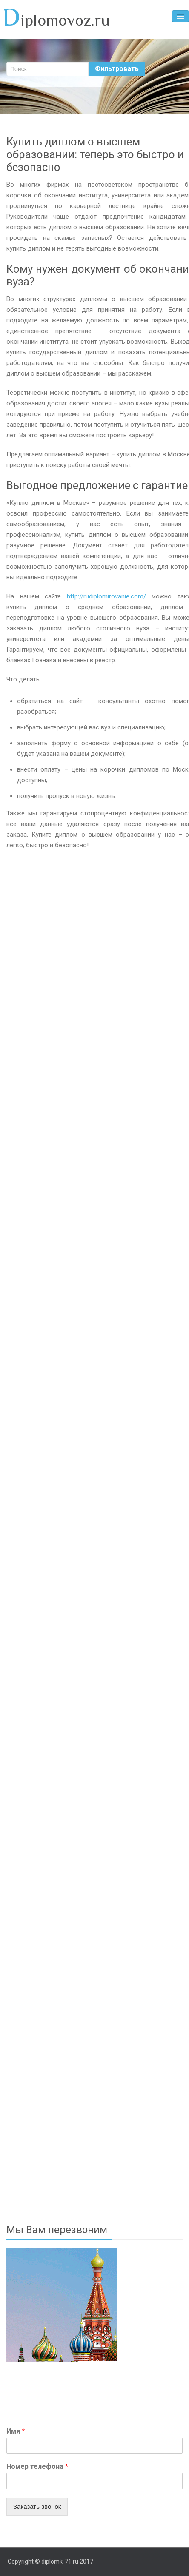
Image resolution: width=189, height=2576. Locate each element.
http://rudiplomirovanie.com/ (106, 596)
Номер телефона (37, 2466)
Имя (15, 2431)
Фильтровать (117, 69)
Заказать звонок (37, 2506)
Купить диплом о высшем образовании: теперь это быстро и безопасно (95, 154)
